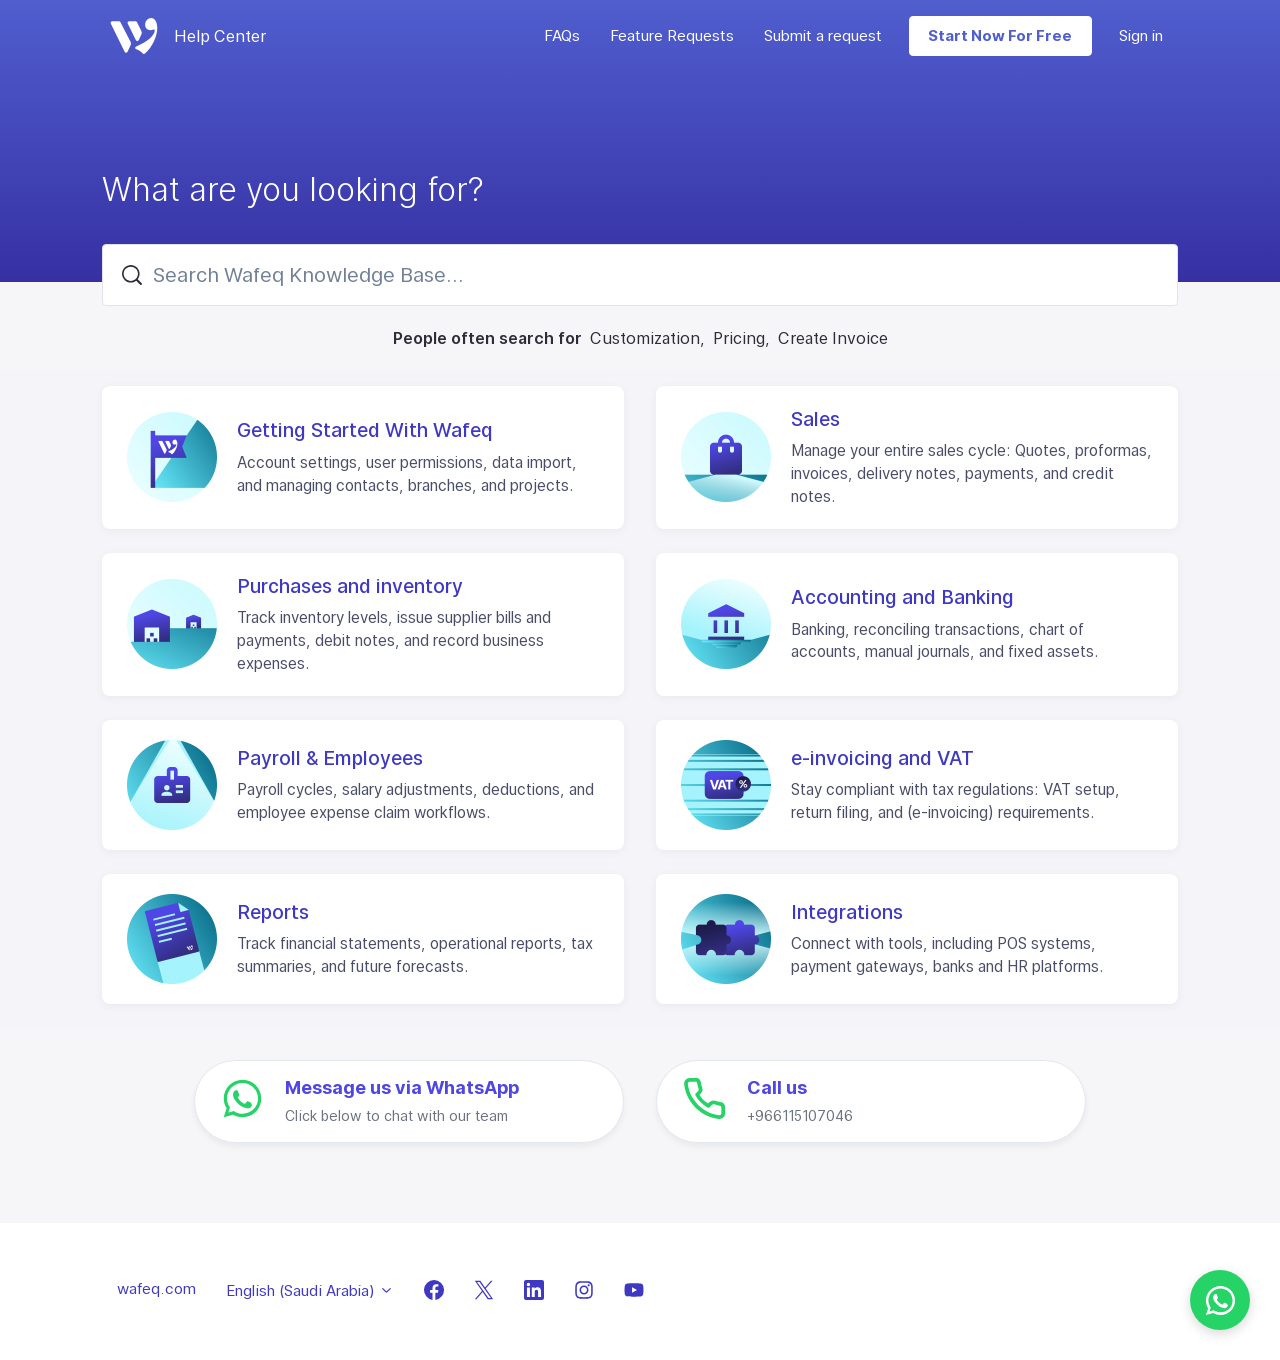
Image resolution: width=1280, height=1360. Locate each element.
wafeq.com (156, 1288)
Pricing (739, 338)
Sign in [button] (1141, 35)
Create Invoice (833, 338)
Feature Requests (672, 35)
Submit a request (823, 35)
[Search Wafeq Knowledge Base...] (640, 275)
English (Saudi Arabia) (310, 1290)
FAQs (562, 35)
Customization (645, 338)
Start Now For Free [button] (1000, 35)
